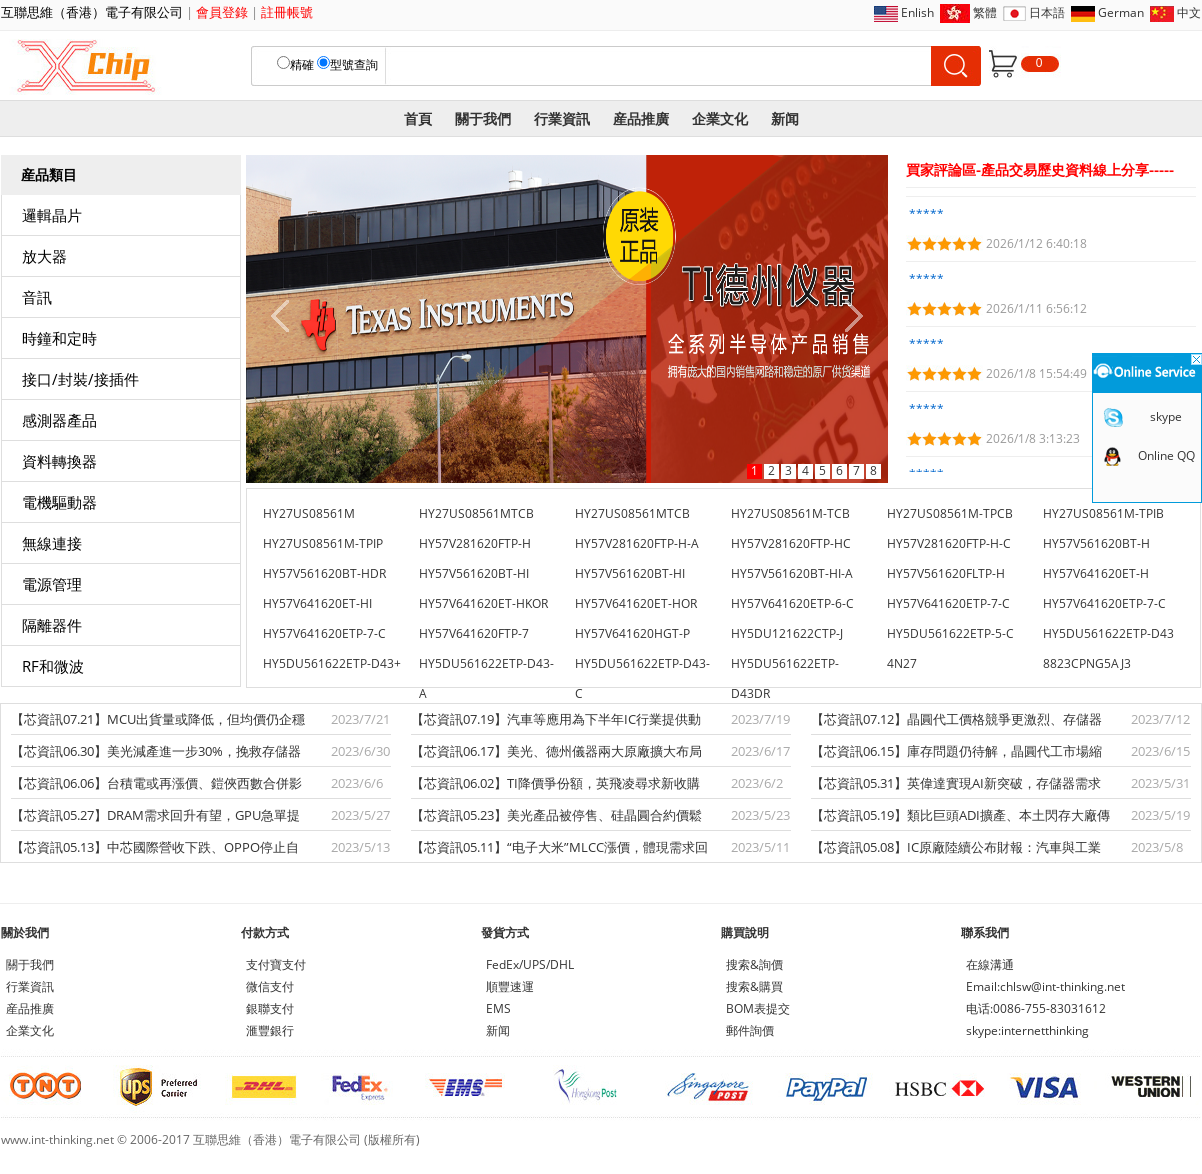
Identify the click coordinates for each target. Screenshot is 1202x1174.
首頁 (418, 118)
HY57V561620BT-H (1096, 543)
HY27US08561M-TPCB (950, 513)
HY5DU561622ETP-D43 (1108, 633)
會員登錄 (222, 12)
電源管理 (52, 584)
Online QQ (1166, 455)
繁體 (985, 12)
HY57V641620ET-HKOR (483, 603)
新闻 (785, 118)
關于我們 (483, 118)
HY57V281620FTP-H (475, 543)
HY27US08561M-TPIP (323, 543)
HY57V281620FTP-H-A (637, 543)
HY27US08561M (309, 513)
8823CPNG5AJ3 (1087, 663)
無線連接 (52, 543)
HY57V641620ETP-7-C (948, 603)
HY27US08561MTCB (476, 513)
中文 (1189, 12)
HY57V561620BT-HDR (324, 573)
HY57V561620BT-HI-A (792, 573)
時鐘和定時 (59, 338)
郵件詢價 (750, 1030)
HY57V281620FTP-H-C (949, 543)
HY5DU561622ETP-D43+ (332, 663)
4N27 (902, 663)
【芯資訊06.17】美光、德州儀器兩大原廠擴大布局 (556, 751)
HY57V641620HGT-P (632, 633)
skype (1166, 416)
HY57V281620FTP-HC (791, 543)
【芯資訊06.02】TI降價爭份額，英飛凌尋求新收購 (555, 783)
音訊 (37, 297)
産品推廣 (641, 118)
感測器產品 (59, 420)
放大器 (44, 256)
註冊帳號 (287, 12)
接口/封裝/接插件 (80, 379)
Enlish (917, 12)
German (1121, 12)
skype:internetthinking (1027, 1030)
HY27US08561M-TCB (790, 513)
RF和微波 (53, 666)
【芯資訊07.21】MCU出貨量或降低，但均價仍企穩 (158, 719)
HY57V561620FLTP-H (946, 573)
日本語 (1047, 12)
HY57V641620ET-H (1096, 573)
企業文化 (720, 118)
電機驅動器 (59, 502)
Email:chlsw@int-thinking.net (1045, 986)
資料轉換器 (59, 461)
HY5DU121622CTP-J (787, 633)
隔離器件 (52, 625)
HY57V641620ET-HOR (636, 603)
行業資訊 (562, 118)
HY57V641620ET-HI (317, 603)
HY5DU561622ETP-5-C (950, 633)
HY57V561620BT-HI (474, 573)
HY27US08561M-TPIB (1103, 513)
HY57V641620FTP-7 (474, 633)
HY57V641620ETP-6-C (792, 603)
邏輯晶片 (52, 215)
